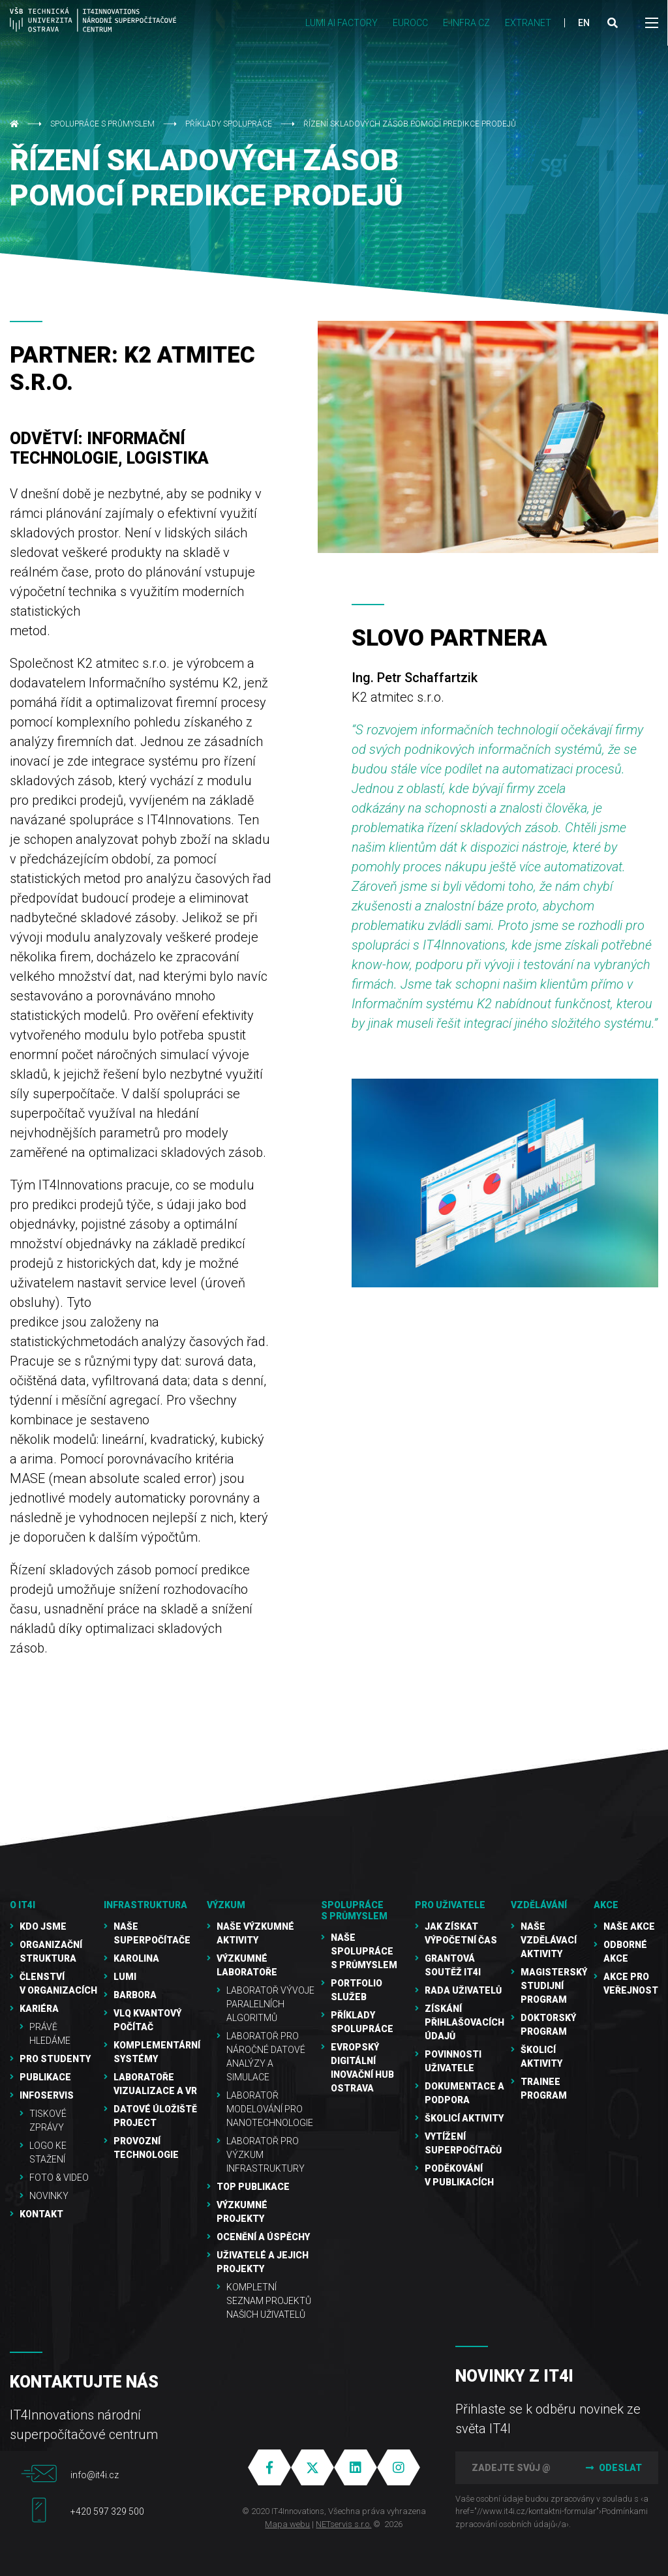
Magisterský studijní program (554, 1986)
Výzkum (226, 1905)
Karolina (136, 1958)
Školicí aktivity (464, 2118)
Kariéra (39, 2008)
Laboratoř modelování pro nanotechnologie (269, 2109)
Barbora (135, 1995)
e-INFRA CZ (466, 23)
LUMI (125, 1976)
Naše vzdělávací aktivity (549, 1940)
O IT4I (22, 1905)
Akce (606, 1905)
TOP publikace (253, 2186)
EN (584, 23)
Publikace (45, 2077)
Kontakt (41, 2214)
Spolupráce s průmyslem (102, 123)
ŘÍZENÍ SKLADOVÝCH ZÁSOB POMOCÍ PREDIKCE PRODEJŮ (409, 123)
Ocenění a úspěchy (263, 2237)
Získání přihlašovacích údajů (464, 2022)
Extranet (528, 23)
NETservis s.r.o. (343, 2524)
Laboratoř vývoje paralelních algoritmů (270, 2004)
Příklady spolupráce (228, 123)
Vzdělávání (539, 1905)
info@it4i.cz (94, 2475)
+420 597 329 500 (107, 2511)
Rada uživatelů (463, 1990)
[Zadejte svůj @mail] (511, 2467)
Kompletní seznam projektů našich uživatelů (268, 2301)
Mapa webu (287, 2524)
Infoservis (47, 2095)
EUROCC (410, 23)
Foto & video (59, 2177)
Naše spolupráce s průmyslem (364, 1951)
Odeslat (612, 2468)
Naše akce (629, 1926)
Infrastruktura (145, 1905)
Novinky (48, 2196)
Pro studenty (55, 2059)
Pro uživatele (450, 1905)
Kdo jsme (43, 1926)
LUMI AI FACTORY (341, 23)
